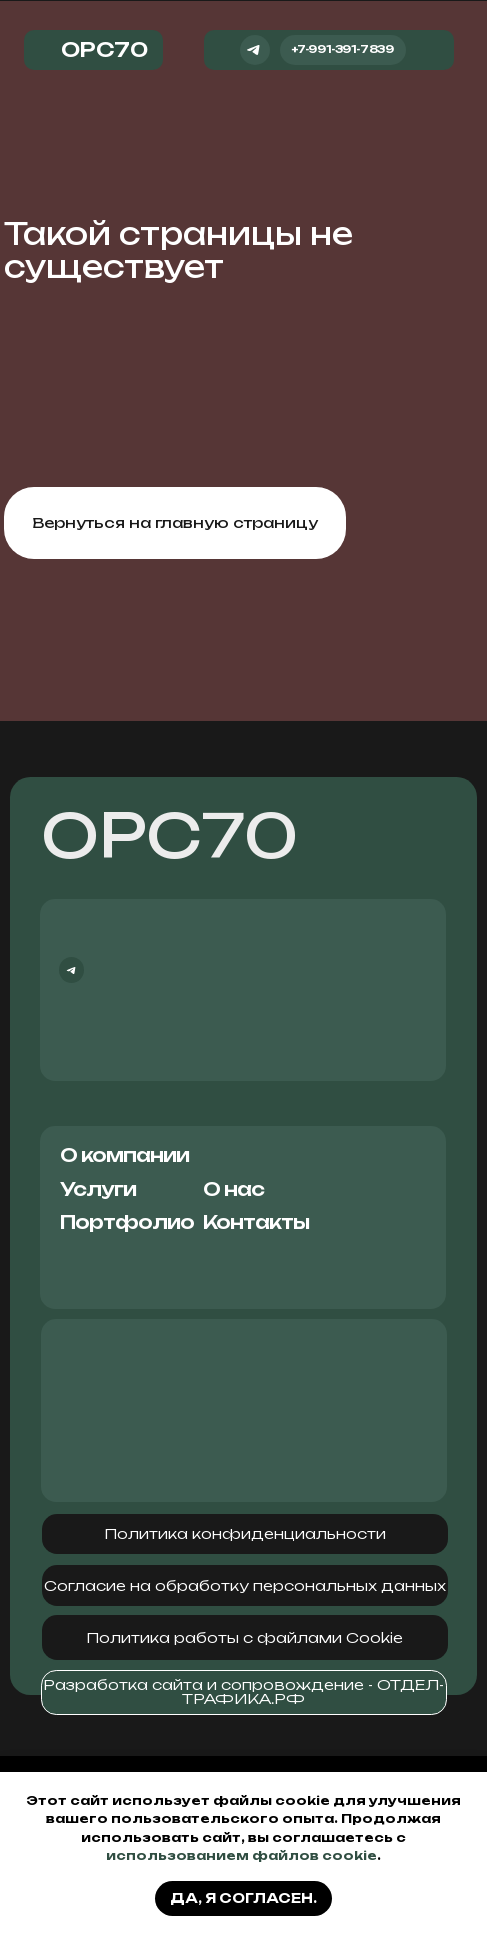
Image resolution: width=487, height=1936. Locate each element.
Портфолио (127, 1222)
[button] (245, 1534)
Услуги (98, 1189)
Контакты (256, 1222)
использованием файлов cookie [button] (241, 1855)
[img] (431, 50)
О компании (124, 1155)
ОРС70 (169, 835)
